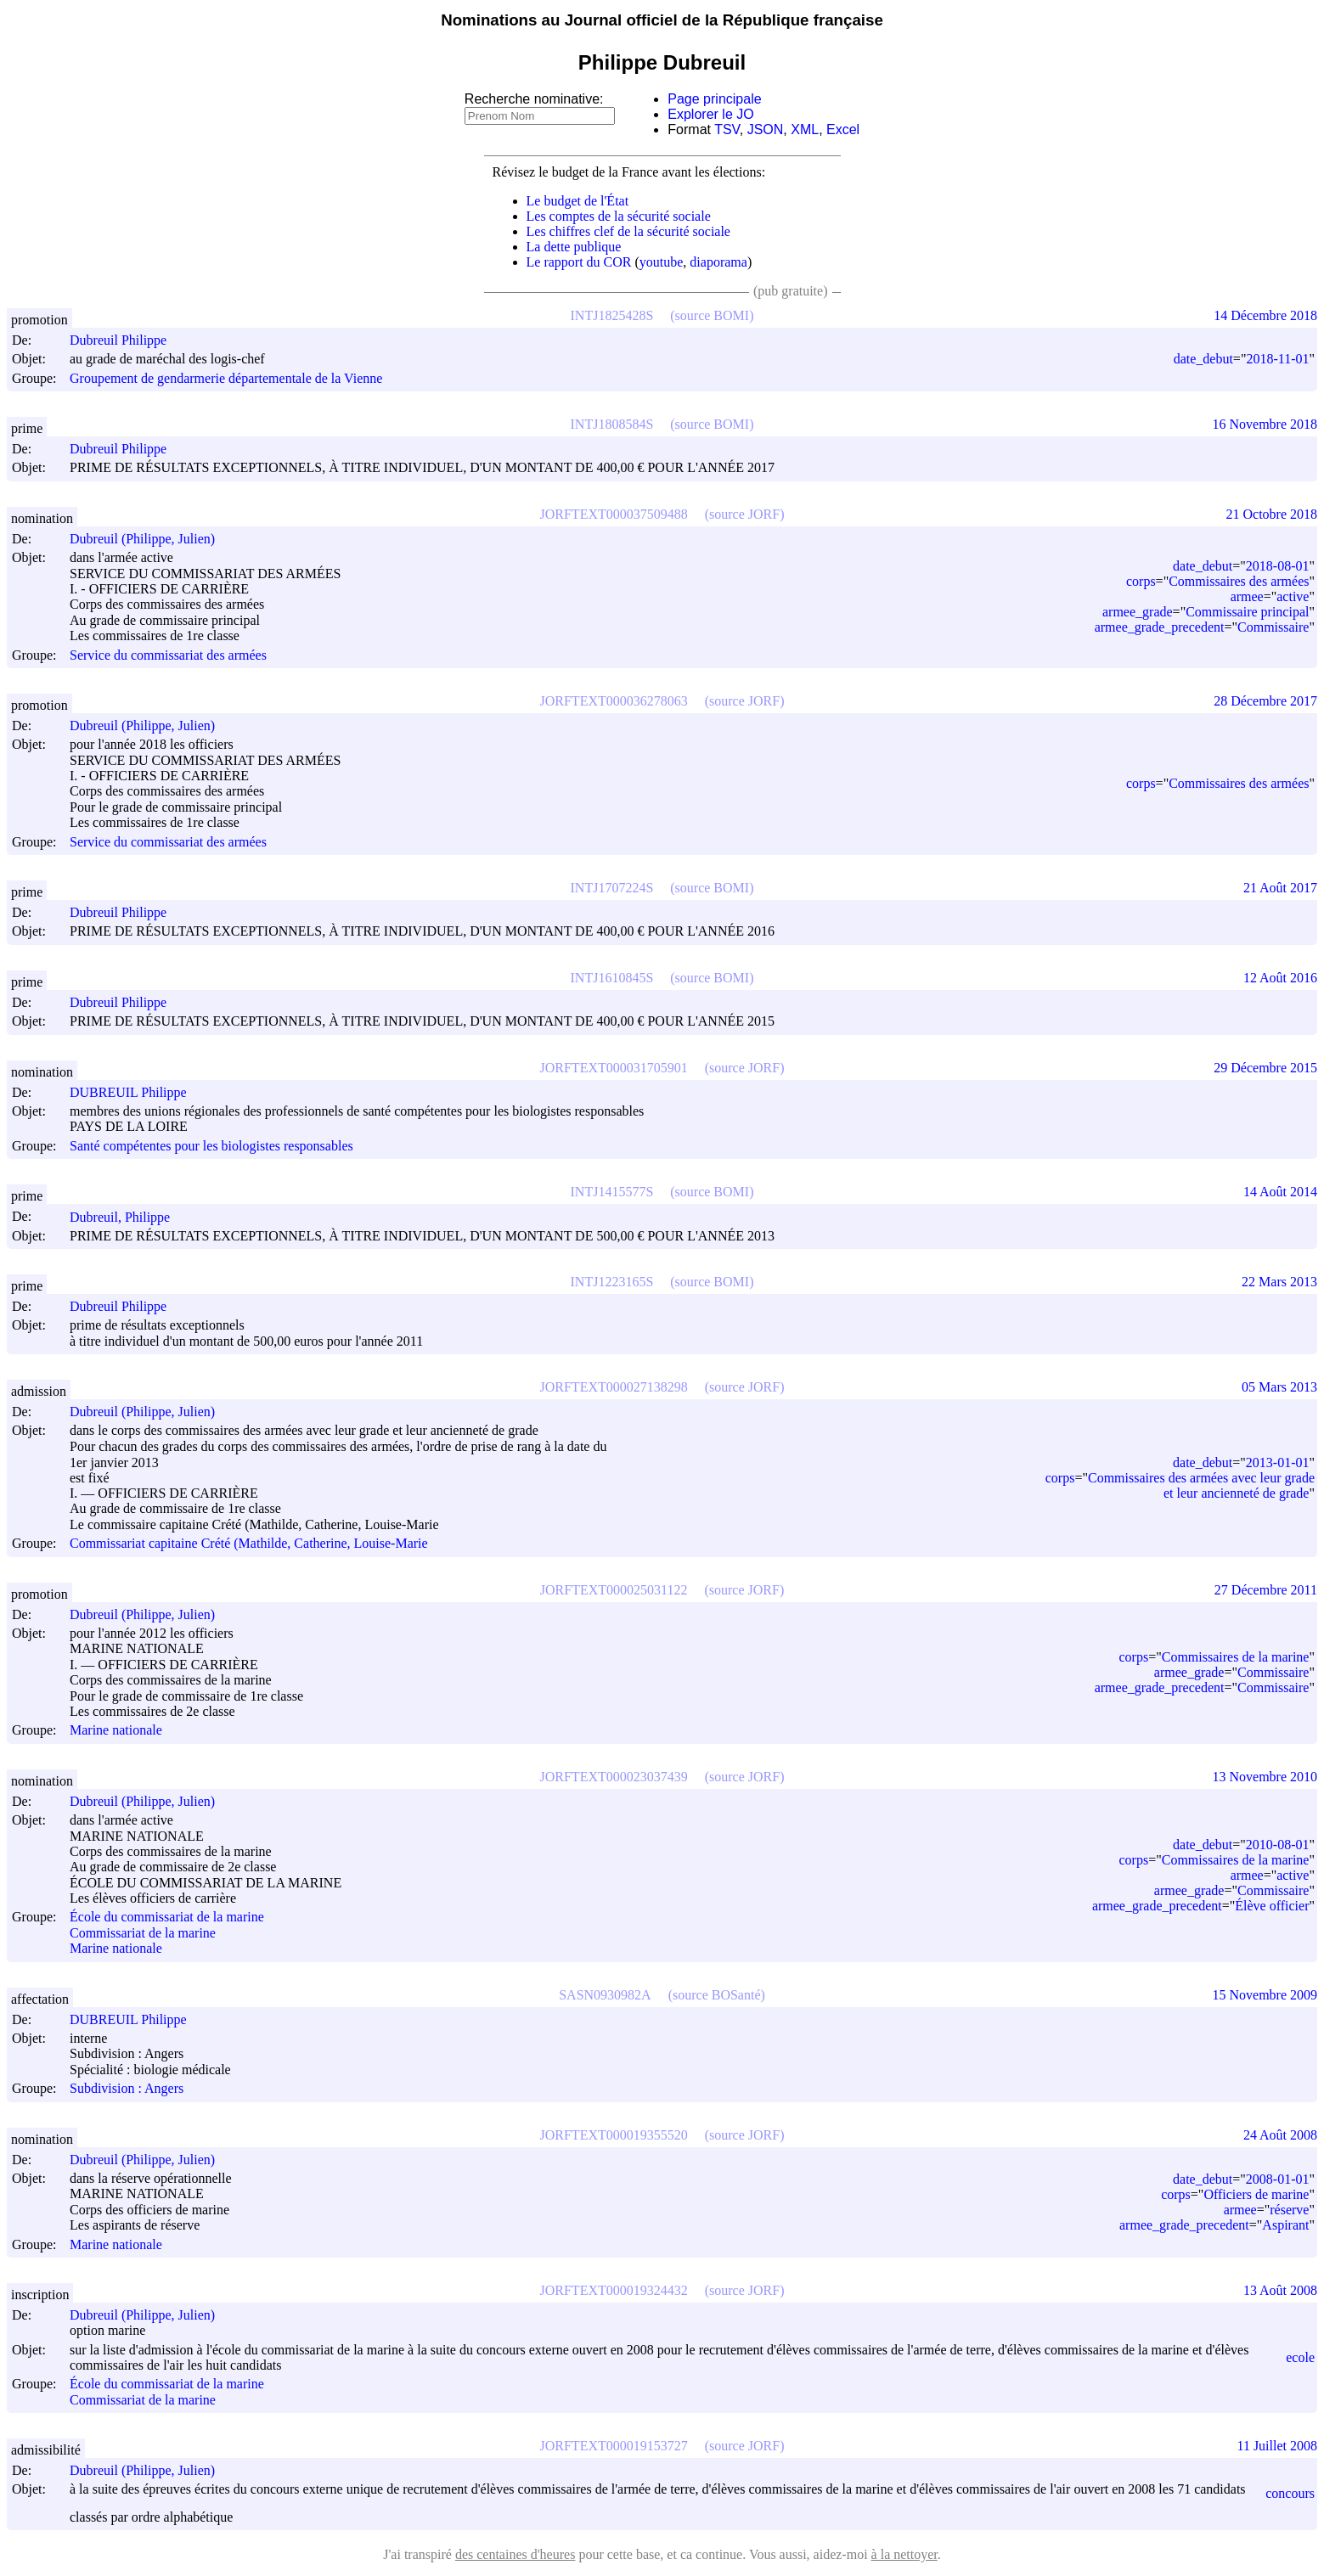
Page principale (714, 99)
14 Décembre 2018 (1265, 315)
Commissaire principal (1247, 612)
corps (1141, 581)
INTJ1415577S (612, 1191)
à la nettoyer (904, 2554)
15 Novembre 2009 (1264, 1995)
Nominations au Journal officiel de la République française (662, 20)
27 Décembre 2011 (1265, 1590)
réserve (1289, 2209)
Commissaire (1273, 627)
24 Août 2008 (1280, 2135)
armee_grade (1137, 612)
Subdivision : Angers (126, 2089)
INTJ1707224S (612, 887)
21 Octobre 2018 (1271, 514)
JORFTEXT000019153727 (614, 2445)
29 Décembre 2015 (1265, 1067)
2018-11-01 (1277, 359)
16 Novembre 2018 (1264, 424)
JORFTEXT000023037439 (614, 1776)
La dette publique (574, 246)
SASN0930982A (605, 1995)
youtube (661, 262)
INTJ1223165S (612, 1281)
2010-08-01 (1278, 1844)
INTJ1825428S (612, 315)
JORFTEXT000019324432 (614, 2290)
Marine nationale (116, 1731)
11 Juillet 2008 (1277, 2445)
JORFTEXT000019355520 (614, 2135)
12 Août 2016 (1280, 977)
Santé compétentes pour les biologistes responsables (211, 1146)
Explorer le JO (710, 114)
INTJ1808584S (612, 424)
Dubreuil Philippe (126, 340)
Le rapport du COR (579, 262)
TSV (727, 129)
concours (1290, 2493)
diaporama (718, 262)
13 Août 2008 (1280, 2290)
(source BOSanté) (716, 1995)
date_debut (1203, 359)
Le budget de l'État (578, 201)
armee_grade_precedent (1160, 627)
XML (805, 129)
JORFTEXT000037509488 (614, 514)
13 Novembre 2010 (1264, 1776)
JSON (765, 129)
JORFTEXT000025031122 (614, 1590)
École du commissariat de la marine (167, 1917)
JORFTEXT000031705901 (614, 1067)
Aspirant (1285, 2225)
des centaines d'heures (515, 2554)
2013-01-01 (1278, 1462)
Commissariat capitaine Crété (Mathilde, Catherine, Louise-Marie (249, 1544)
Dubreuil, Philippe (127, 1217)
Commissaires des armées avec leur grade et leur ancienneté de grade (1201, 1485)
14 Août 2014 (1280, 1191)
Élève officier (1272, 1905)
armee (1247, 596)
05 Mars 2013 (1279, 1387)
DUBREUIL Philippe (136, 1092)
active (1292, 596)
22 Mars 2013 (1279, 1281)
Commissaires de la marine (1236, 1657)
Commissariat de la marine (143, 1933)
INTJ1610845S (612, 977)
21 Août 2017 (1280, 887)
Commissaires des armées (1239, 581)
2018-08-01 (1278, 566)
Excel (842, 129)
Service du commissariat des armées (168, 655)
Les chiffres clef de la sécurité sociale (628, 231)
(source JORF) (745, 514)
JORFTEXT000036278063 (614, 701)
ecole (1300, 2357)
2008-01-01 (1278, 2179)
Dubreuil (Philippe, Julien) (150, 539)
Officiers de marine (1256, 2194)
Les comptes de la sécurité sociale (619, 216)
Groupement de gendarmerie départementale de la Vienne (226, 378)
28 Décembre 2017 (1265, 701)
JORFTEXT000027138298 (614, 1387)
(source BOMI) (711, 315)
